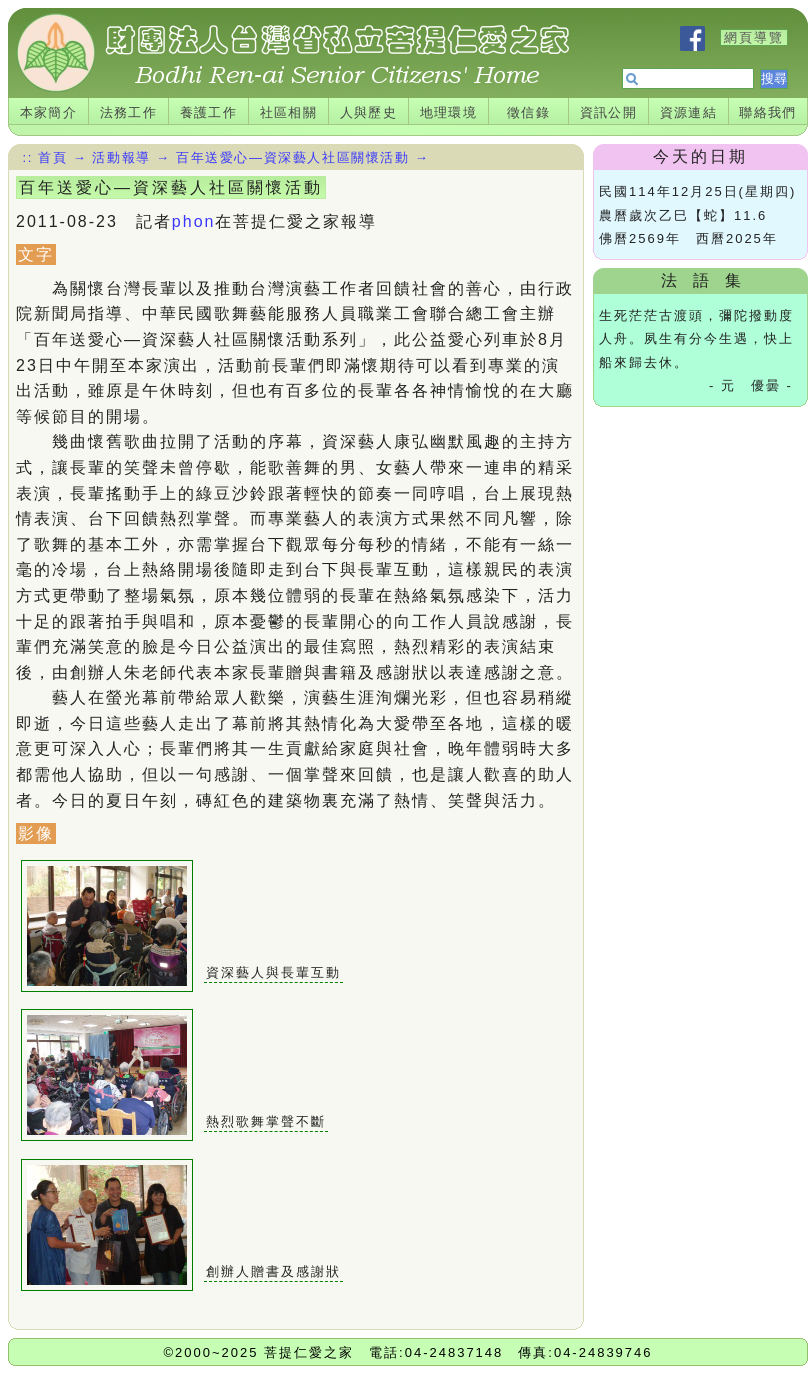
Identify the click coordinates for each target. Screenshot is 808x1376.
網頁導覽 (754, 37)
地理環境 (449, 112)
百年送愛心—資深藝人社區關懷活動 (293, 157)
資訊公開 (609, 112)
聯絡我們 (768, 112)
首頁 (52, 157)
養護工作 (209, 112)
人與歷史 (369, 112)
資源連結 (689, 112)
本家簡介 (49, 112)
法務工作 (129, 112)
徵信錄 (528, 112)
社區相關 (289, 112)
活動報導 (121, 157)
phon (194, 221)
